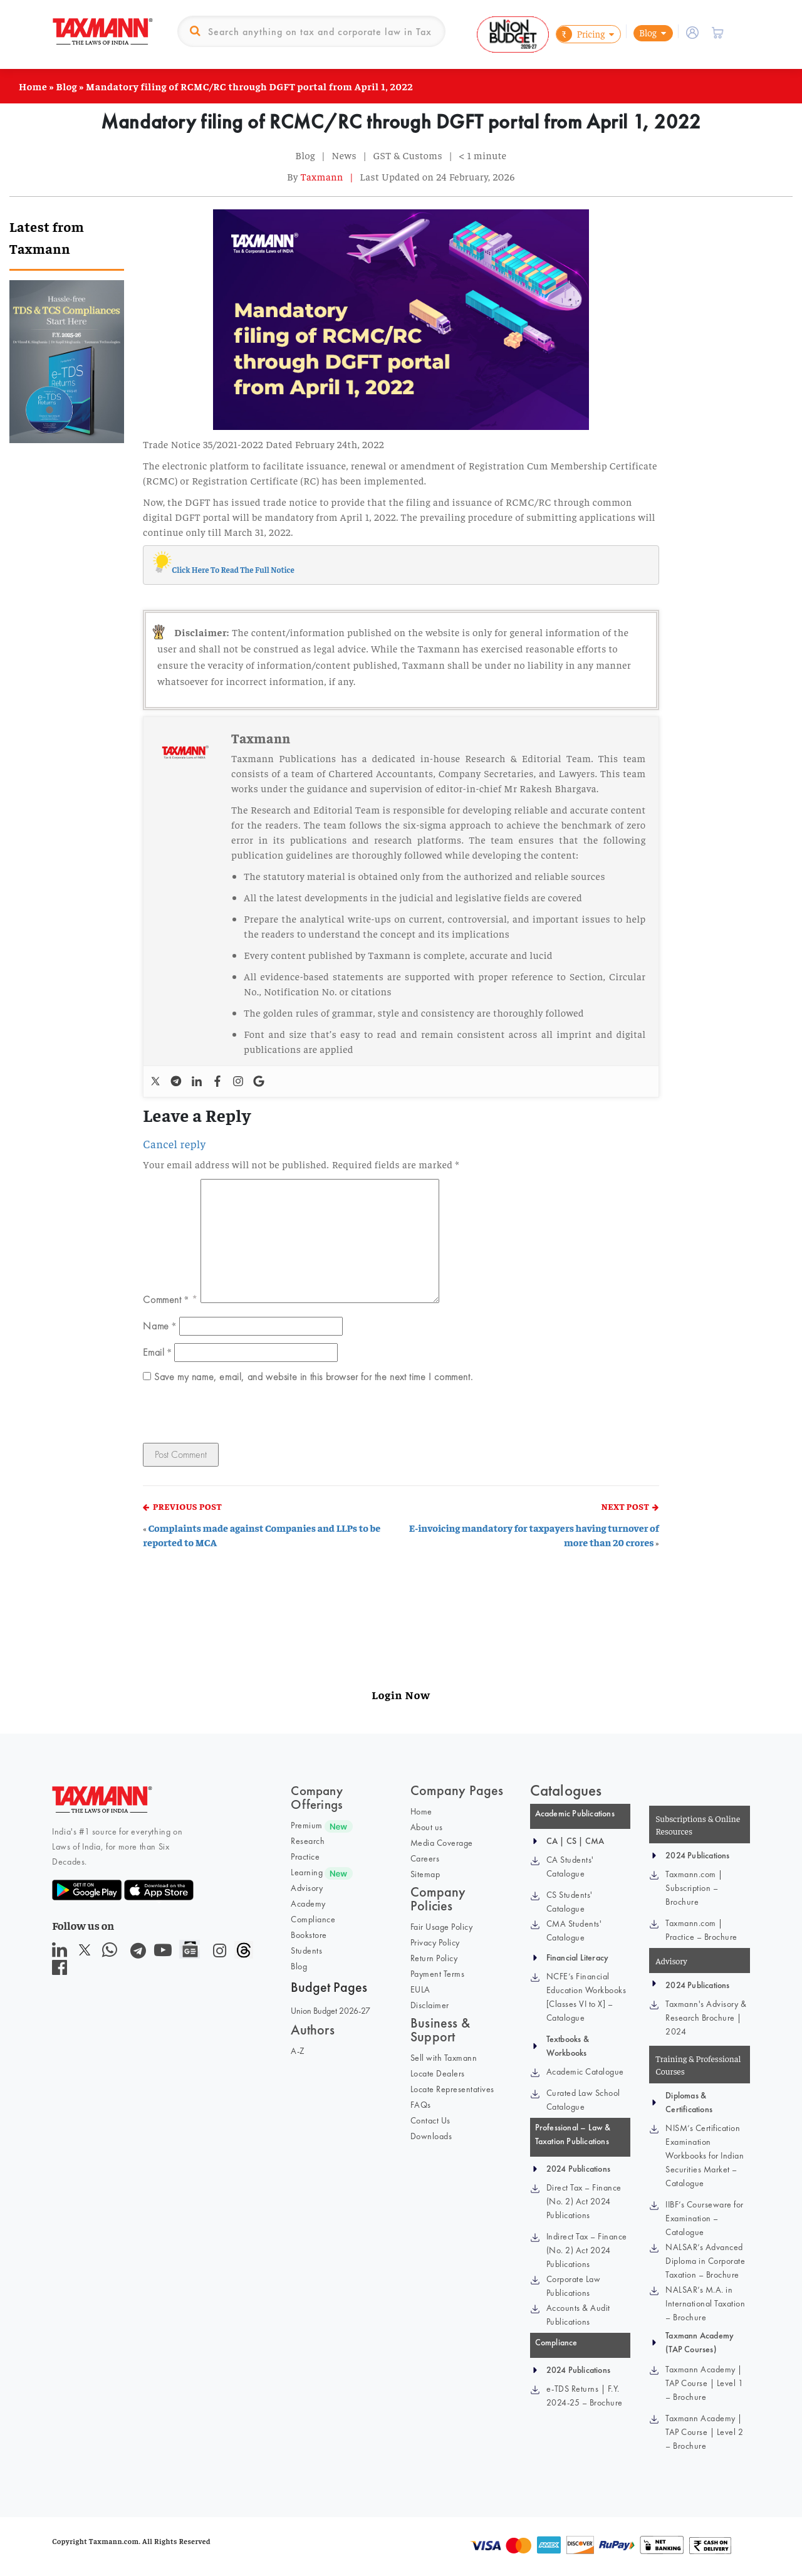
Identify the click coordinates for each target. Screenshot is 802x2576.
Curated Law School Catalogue (583, 2099)
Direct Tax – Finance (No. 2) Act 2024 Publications (584, 2201)
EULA (420, 1989)
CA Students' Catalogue (570, 1866)
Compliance (313, 1919)
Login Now (401, 1694)
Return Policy (434, 1958)
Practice (305, 1856)
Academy (308, 1903)
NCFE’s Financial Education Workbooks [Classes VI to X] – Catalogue (586, 1997)
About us (426, 1827)
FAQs (420, 2104)
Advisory (307, 1887)
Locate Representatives (452, 2089)
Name (159, 1326)
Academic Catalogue (585, 2071)
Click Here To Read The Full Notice (233, 569)
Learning (307, 1872)
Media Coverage (441, 1842)
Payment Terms (437, 1973)
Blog (648, 32)
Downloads (431, 2136)
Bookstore (309, 1934)
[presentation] (229, 1416)
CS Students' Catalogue (569, 1901)
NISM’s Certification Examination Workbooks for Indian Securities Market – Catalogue (704, 2155)
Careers (425, 1858)
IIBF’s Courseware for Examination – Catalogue (704, 2218)
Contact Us (430, 2120)
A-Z (298, 2050)
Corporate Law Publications (573, 2285)
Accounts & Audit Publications (578, 2314)
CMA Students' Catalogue (574, 1930)
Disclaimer (429, 2005)
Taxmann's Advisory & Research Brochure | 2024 (705, 2017)
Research (308, 1840)
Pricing (580, 34)
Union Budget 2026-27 (330, 2010)
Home (33, 86)
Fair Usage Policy (441, 1926)
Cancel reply (174, 1143)
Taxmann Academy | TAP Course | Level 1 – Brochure (704, 2383)
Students (306, 1950)
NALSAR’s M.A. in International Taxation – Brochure (705, 2303)
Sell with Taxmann (443, 2057)
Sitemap (425, 1874)
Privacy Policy (435, 1942)
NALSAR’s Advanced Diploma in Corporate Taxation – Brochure (705, 2260)
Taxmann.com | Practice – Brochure (701, 1929)
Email (157, 1352)
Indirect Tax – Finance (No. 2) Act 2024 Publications (586, 2250)
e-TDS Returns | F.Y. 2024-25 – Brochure (584, 2395)
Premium (307, 1825)
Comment (166, 1299)
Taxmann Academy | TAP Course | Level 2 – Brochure (704, 2431)
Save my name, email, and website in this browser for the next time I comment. (313, 1376)
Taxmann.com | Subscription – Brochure (694, 1887)
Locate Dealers (437, 2073)
